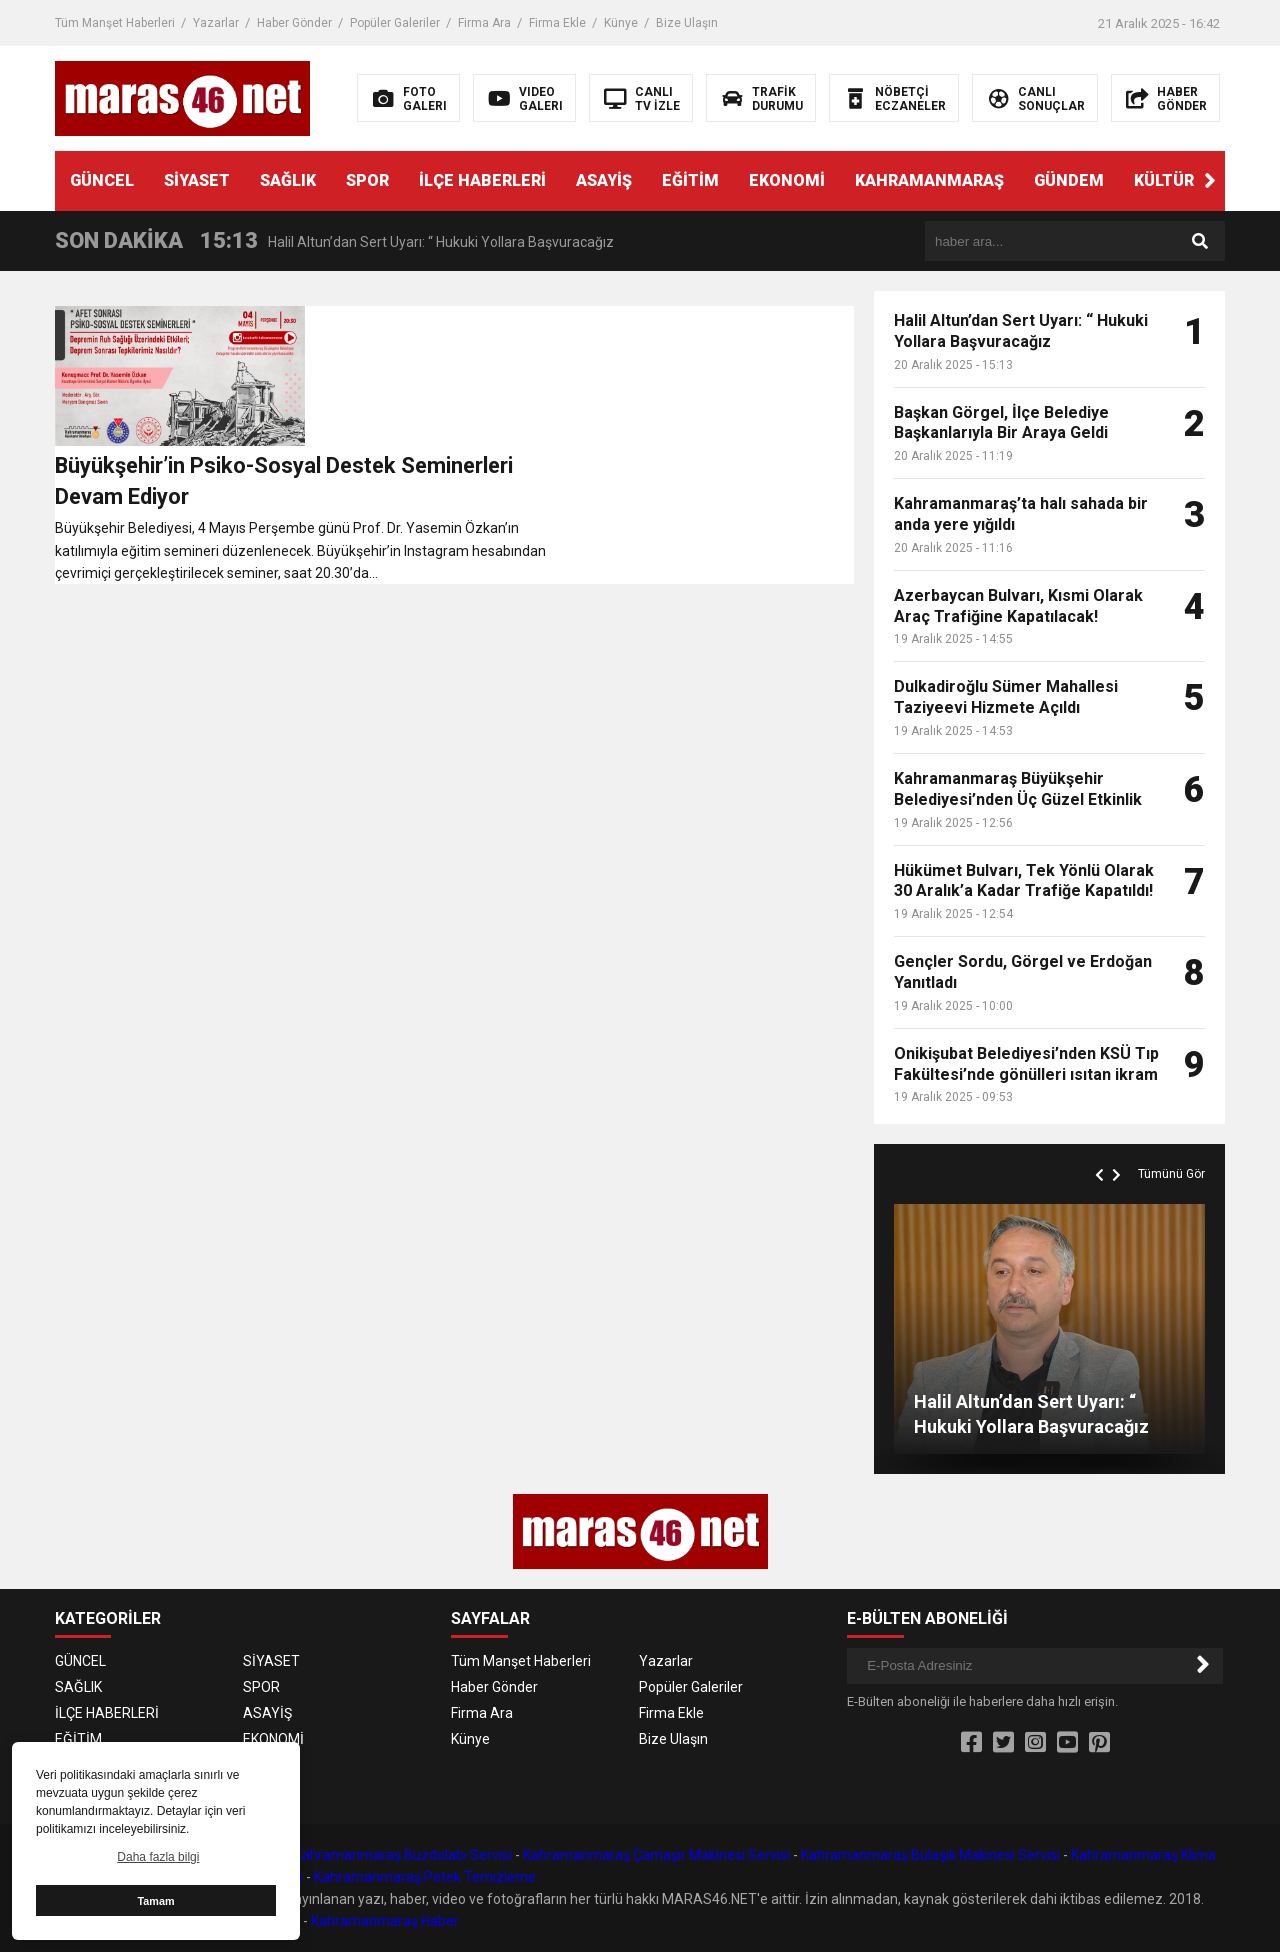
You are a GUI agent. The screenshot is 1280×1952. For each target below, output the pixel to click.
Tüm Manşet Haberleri (115, 23)
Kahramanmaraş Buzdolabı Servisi (403, 1855)
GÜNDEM (1069, 180)
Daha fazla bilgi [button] (158, 1857)
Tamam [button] (155, 1901)
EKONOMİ (787, 180)
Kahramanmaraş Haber (385, 1921)
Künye (621, 23)
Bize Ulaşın (687, 23)
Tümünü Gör (1171, 1174)
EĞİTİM (690, 180)
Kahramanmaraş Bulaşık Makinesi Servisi (930, 1855)
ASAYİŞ (604, 180)
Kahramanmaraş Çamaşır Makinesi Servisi (656, 1855)
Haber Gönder (294, 23)
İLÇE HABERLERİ (482, 180)
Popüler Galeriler (395, 23)
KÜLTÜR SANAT (1193, 180)
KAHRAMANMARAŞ (929, 180)
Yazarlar (216, 23)
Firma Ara (484, 23)
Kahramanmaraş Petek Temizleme (425, 1877)
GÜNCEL (102, 180)
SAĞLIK (288, 180)
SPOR (367, 180)
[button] (1210, 181)
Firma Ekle (557, 23)
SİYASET (197, 180)
